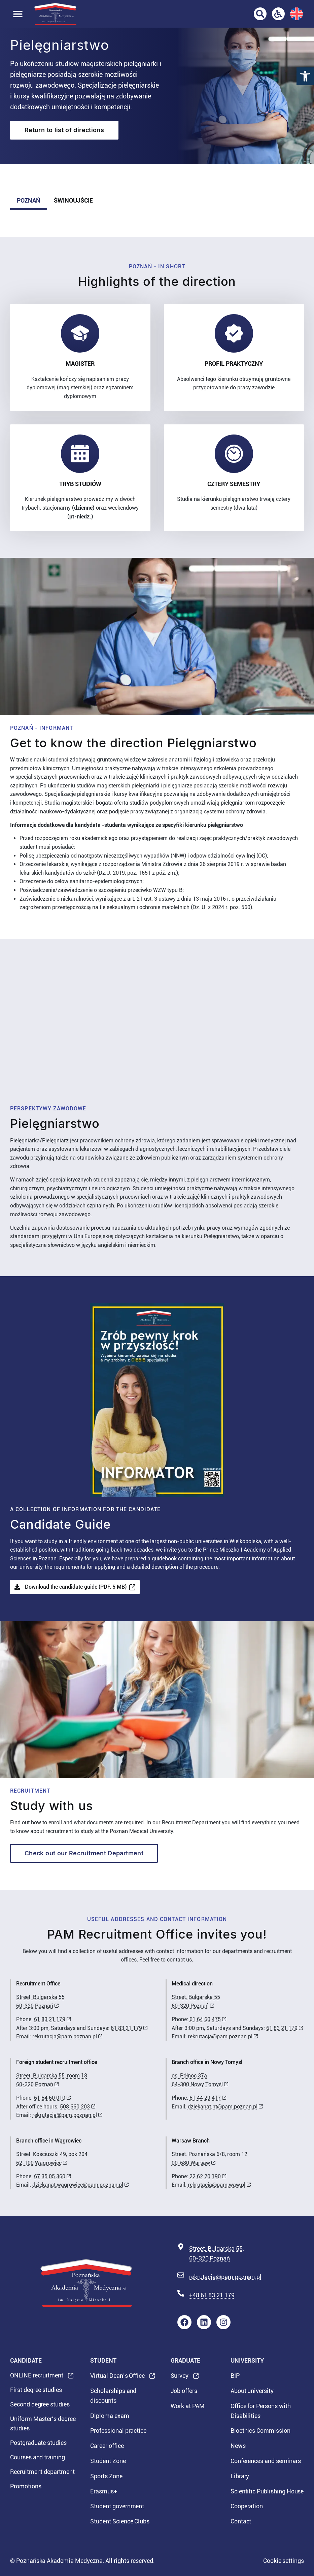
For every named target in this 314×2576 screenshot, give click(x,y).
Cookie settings (283, 2560)
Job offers (184, 2390)
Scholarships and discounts (113, 2395)
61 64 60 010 (49, 2098)
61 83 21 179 (49, 2019)
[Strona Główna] (55, 14)
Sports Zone (106, 2476)
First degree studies (36, 2389)
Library (240, 2476)
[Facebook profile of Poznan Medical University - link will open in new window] (184, 2322)
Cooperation (247, 2506)
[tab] (28, 200)
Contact (241, 2521)
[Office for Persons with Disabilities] (278, 13)
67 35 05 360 (49, 2176)
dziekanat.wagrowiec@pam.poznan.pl (77, 2185)
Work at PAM (188, 2405)
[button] (305, 76)
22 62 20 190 (205, 2176)
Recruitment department (42, 2471)
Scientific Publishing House (267, 2491)
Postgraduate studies (38, 2442)
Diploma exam (109, 2415)
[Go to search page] (260, 13)
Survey (180, 2378)
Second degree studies (40, 2404)
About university (252, 2390)
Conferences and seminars (266, 2460)
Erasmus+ (103, 2491)
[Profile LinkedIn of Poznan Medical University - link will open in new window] (204, 2322)
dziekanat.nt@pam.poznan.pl (222, 2106)
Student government (117, 2506)
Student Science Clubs (119, 2521)
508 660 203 (75, 2106)
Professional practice (118, 2430)
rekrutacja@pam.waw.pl (216, 2185)
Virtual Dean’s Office (117, 2378)
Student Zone (108, 2460)
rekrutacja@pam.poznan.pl (64, 2036)
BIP (235, 2375)
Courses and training (37, 2457)
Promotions (25, 2486)
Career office (107, 2445)
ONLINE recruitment (36, 2377)
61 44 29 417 (205, 2098)
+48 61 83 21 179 (212, 2295)
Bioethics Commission (260, 2430)
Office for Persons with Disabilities (261, 2410)
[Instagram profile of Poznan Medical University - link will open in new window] (223, 2322)
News (238, 2445)
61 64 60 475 (205, 2019)
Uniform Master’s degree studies (43, 2423)
